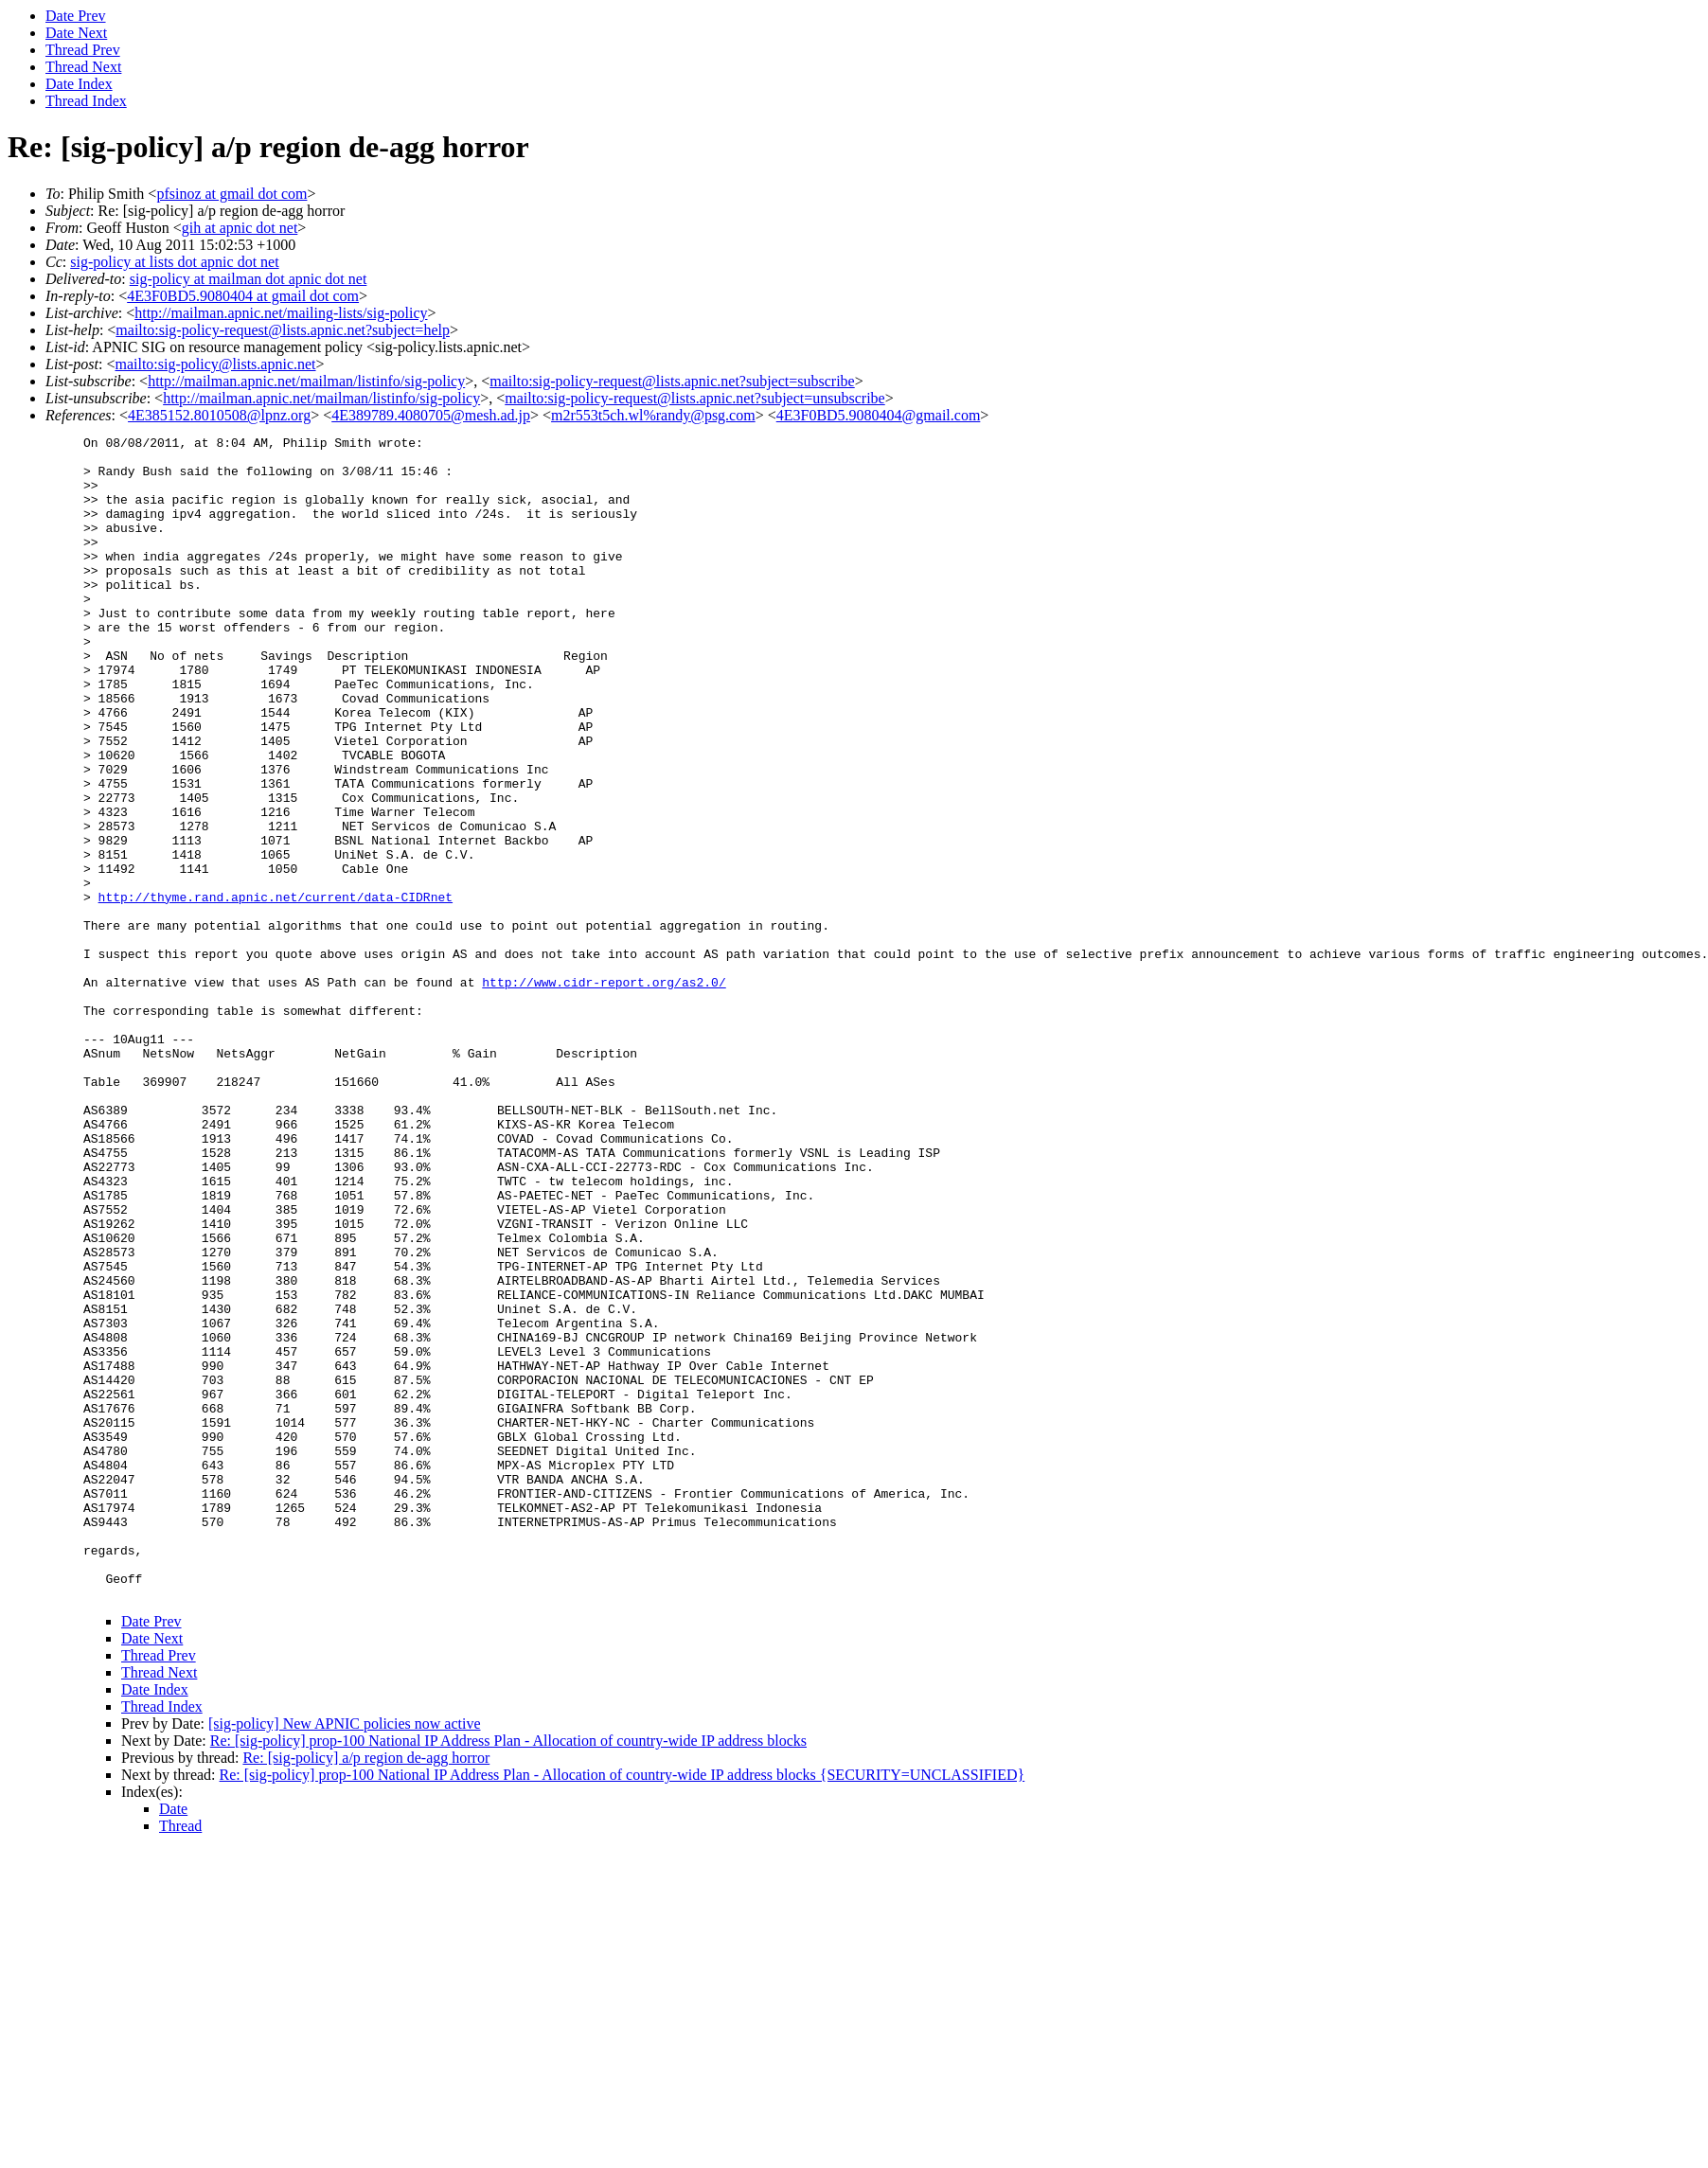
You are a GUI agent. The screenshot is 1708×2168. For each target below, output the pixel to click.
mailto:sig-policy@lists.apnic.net (215, 364)
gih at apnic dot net (240, 228)
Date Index (79, 84)
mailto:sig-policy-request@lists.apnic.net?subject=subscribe (671, 381)
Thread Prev (82, 50)
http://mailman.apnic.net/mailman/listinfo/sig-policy (306, 381)
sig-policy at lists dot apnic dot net (174, 262)
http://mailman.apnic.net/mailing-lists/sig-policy (280, 313)
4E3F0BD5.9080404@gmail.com (878, 415)
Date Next (76, 33)
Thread (180, 2059)
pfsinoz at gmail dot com (231, 194)
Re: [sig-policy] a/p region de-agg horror (365, 1990)
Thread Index (86, 101)
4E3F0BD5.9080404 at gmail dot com (243, 296)
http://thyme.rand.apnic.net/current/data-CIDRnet (275, 990)
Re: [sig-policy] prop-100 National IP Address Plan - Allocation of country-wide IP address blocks (508, 1973)
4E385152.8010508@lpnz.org (219, 415)
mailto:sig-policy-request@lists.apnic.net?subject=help (283, 330)
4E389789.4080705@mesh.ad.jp (430, 415)
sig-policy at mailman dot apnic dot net (248, 279)
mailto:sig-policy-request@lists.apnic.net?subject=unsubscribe (694, 398)
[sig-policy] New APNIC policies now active (344, 1956)
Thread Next (83, 67)
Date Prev (75, 16)
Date (173, 2042)
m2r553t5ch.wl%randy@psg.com (653, 415)
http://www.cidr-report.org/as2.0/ (603, 1092)
